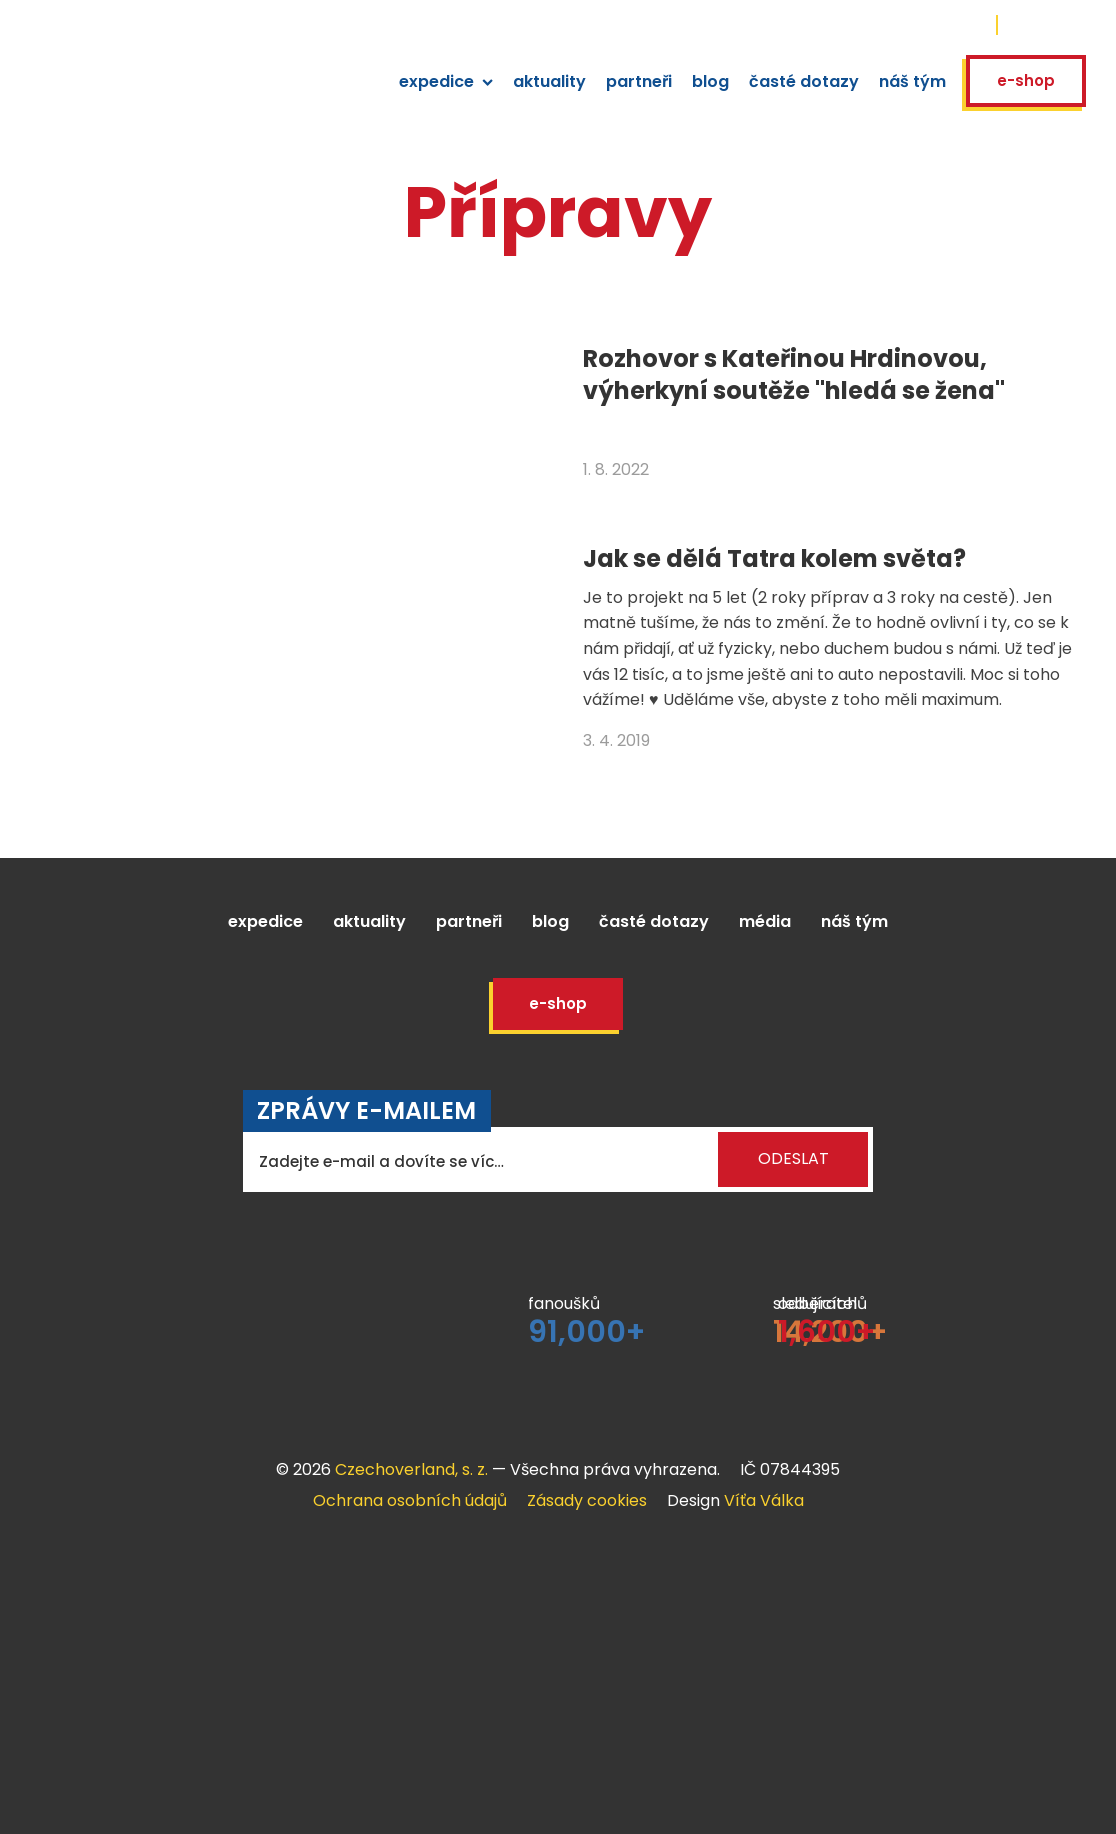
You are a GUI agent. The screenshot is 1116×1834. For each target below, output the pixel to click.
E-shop (1026, 80)
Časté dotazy (654, 921)
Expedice (265, 921)
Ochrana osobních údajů (410, 1500)
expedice (446, 81)
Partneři (469, 921)
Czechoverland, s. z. (411, 1469)
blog (710, 81)
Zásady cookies (587, 1500)
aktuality (549, 81)
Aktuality (369, 921)
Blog (550, 921)
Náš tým (854, 921)
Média (765, 921)
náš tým (912, 81)
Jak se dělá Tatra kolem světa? (774, 558)
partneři (639, 81)
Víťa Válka (764, 1500)
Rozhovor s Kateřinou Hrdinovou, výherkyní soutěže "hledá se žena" (794, 374)
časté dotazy (804, 81)
